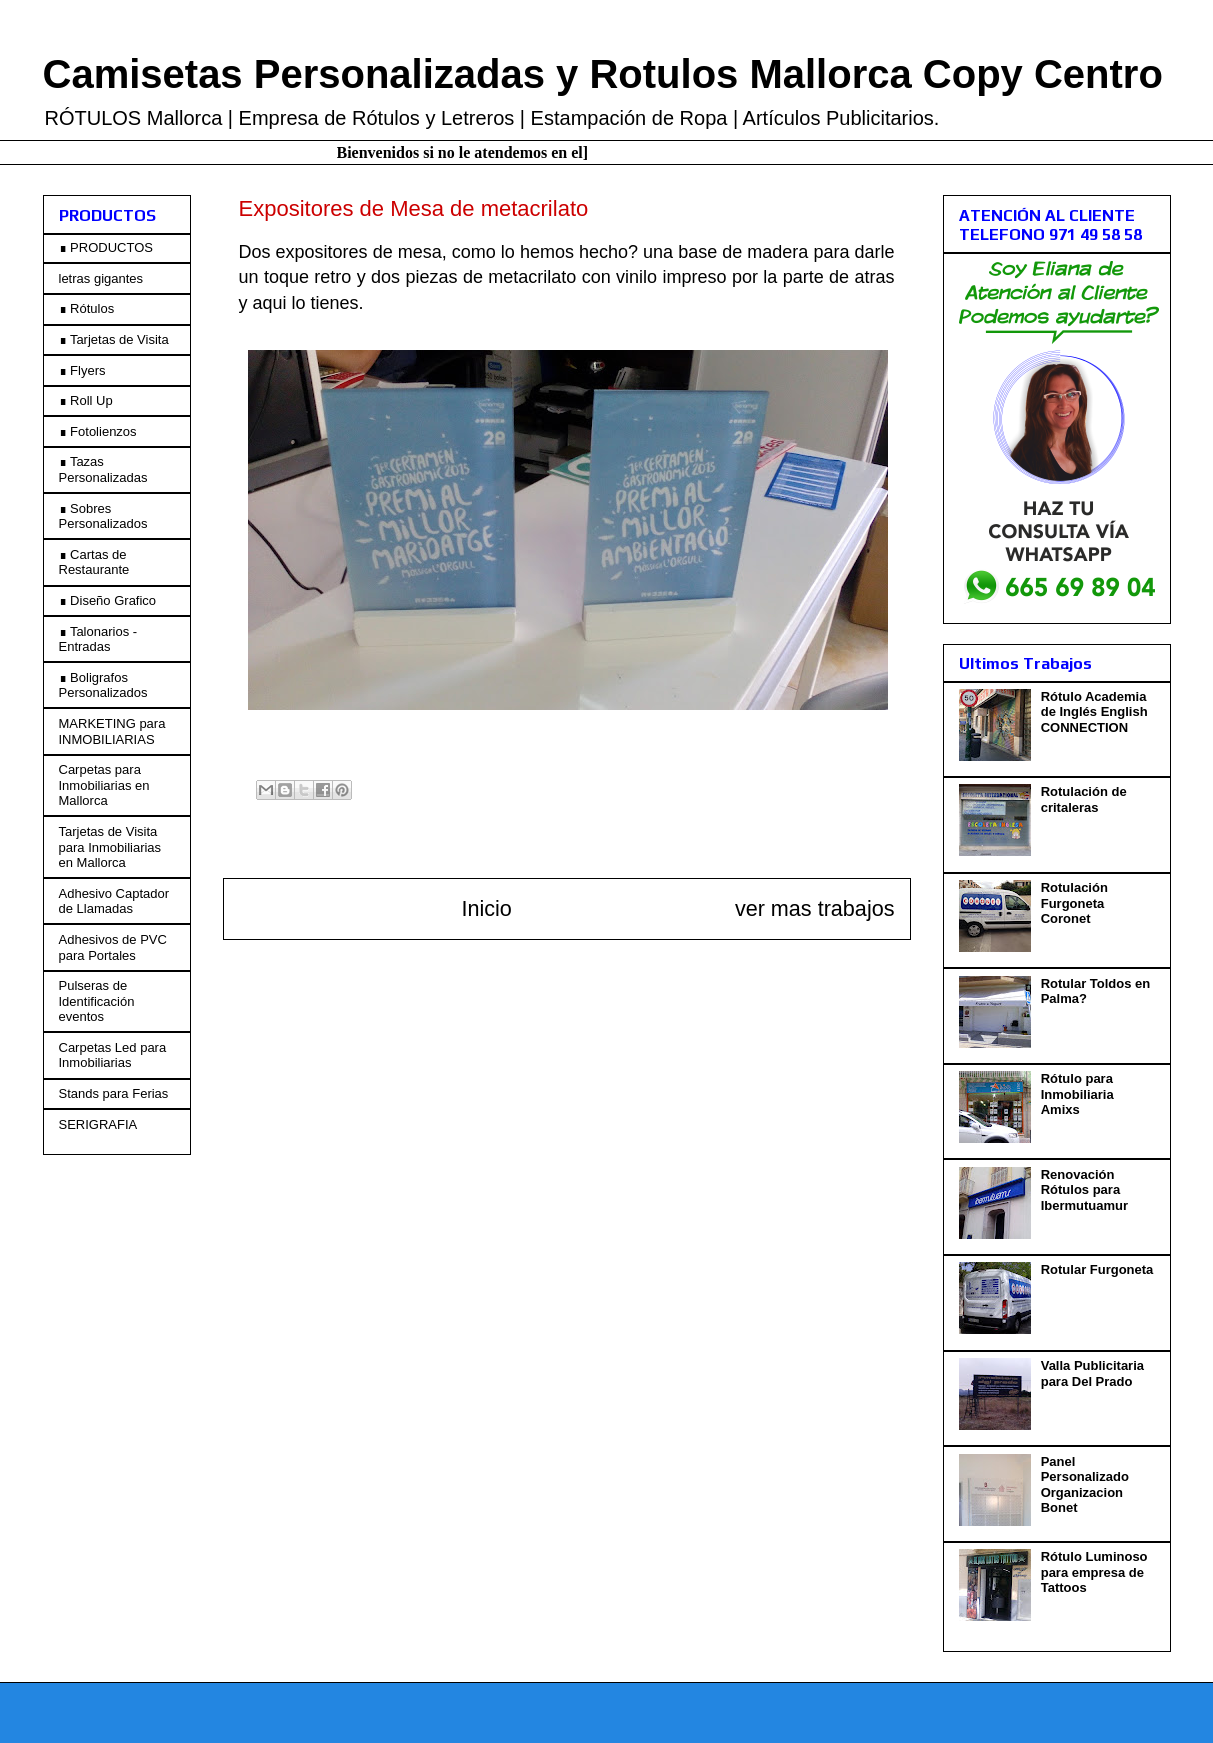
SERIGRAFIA (98, 1124)
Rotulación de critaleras (1084, 799)
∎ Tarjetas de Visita (114, 339)
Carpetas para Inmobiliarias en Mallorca (104, 785)
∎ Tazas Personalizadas (103, 469)
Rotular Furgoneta (1097, 1269)
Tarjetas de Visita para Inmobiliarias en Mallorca (110, 847)
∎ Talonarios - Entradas (98, 639)
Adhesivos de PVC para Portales (113, 947)
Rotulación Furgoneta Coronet (1074, 903)
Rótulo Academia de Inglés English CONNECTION (1094, 712)
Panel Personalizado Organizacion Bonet (1085, 1485)
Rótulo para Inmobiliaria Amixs (1077, 1094)
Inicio (486, 908)
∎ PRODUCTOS (106, 247)
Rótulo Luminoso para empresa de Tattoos (1094, 1572)
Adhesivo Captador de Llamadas (114, 901)
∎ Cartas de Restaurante (94, 562)
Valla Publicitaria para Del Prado (1092, 1373)
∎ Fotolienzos (98, 431)
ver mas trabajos (815, 908)
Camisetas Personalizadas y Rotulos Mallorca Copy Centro (603, 74)
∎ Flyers (82, 370)
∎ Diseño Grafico (108, 600)
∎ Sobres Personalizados (103, 516)
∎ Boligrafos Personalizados (103, 685)
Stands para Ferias (114, 1093)
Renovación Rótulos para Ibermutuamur (1084, 1190)
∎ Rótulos (87, 308)
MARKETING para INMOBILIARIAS (112, 731)
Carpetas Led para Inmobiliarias (113, 1055)
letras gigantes (101, 278)
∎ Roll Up (86, 400)
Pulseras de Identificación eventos (97, 1001)
